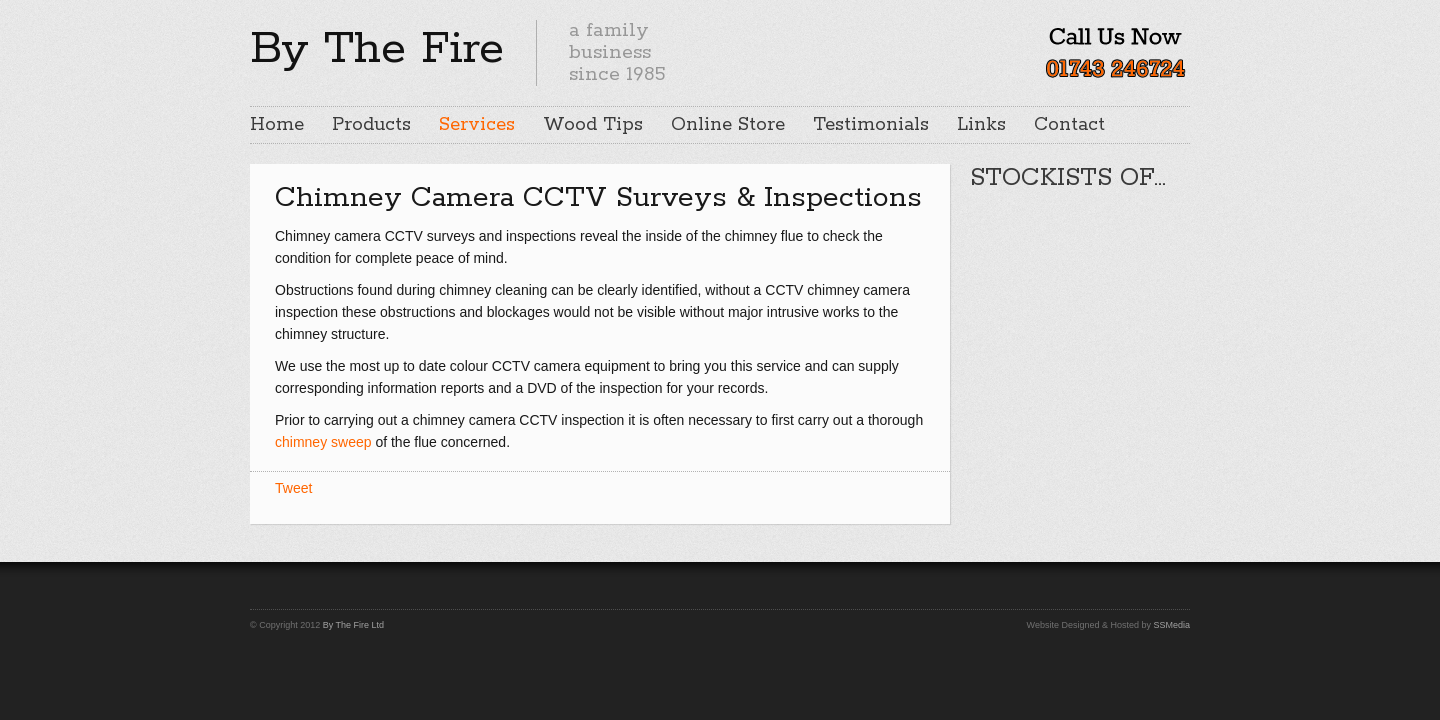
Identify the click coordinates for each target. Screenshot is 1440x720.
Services (477, 125)
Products (371, 125)
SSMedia (1171, 625)
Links (981, 125)
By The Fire (377, 49)
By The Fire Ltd (353, 625)
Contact (1069, 125)
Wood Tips (593, 125)
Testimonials (871, 125)
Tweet (293, 488)
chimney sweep (323, 442)
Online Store (728, 125)
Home (277, 125)
